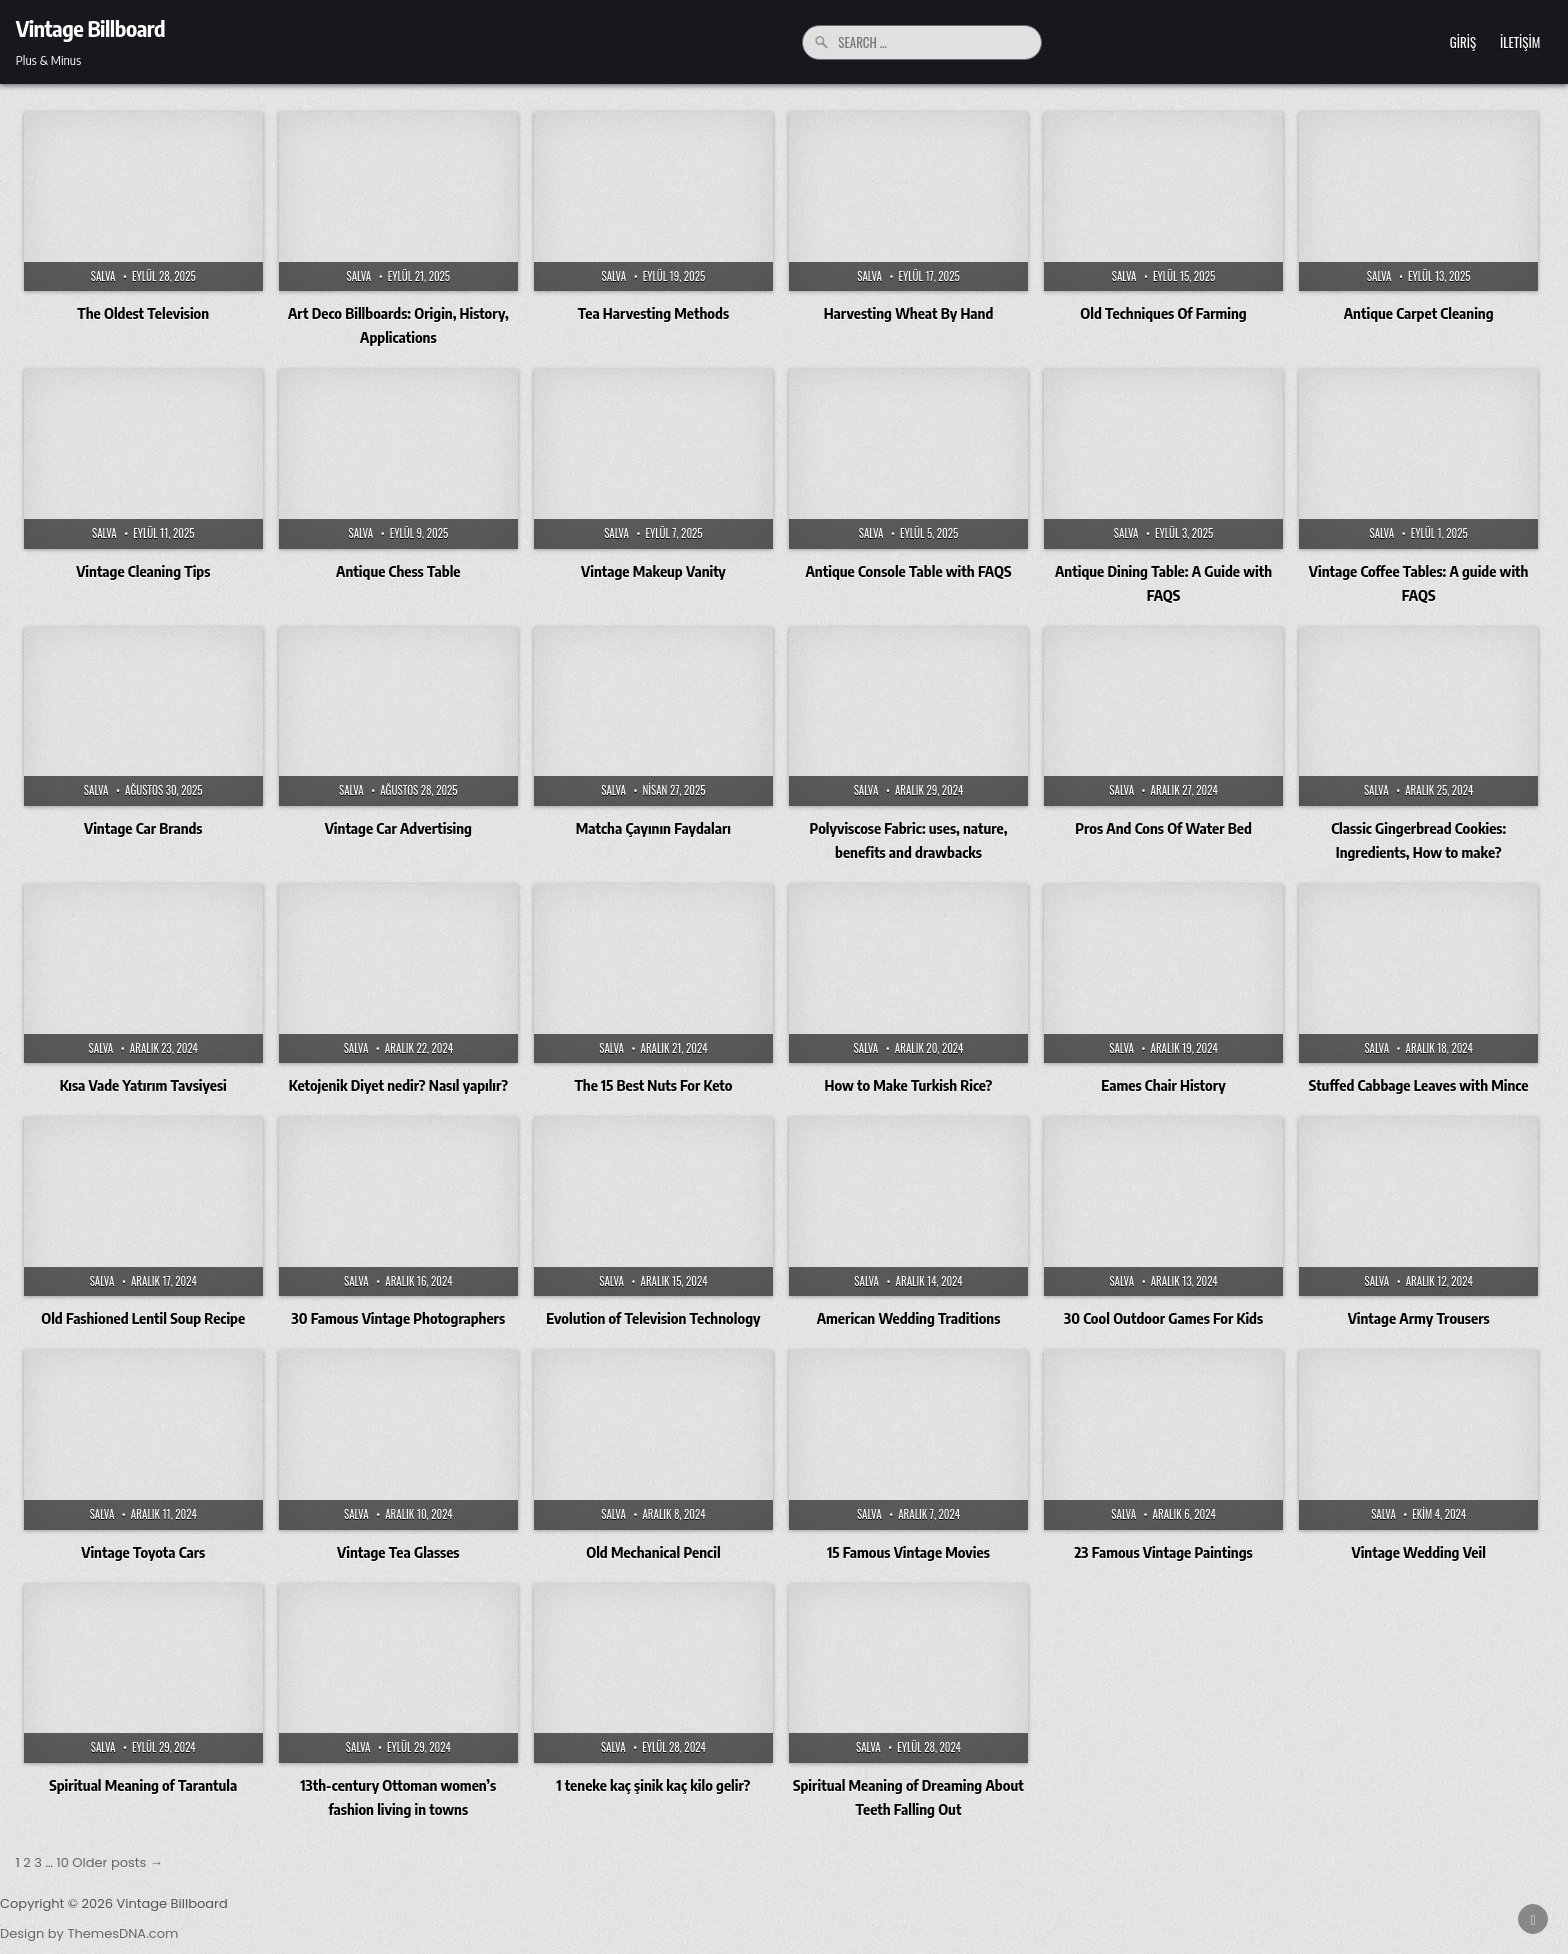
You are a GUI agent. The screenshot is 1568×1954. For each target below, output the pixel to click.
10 (63, 1862)
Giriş (1463, 42)
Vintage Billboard (90, 28)
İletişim (1520, 42)
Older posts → (117, 1862)
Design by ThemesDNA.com (89, 1933)
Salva (103, 276)
